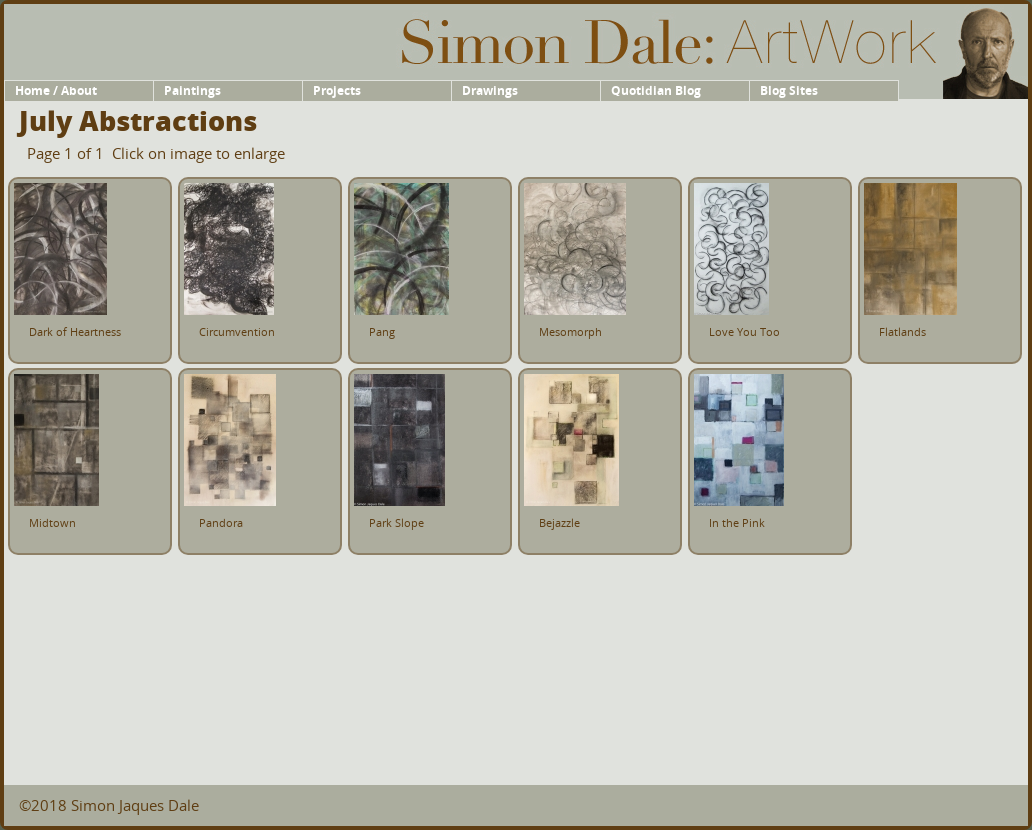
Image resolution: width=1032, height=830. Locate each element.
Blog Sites (789, 90)
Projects (337, 90)
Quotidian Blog (656, 90)
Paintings (192, 90)
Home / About (56, 90)
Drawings (490, 90)
